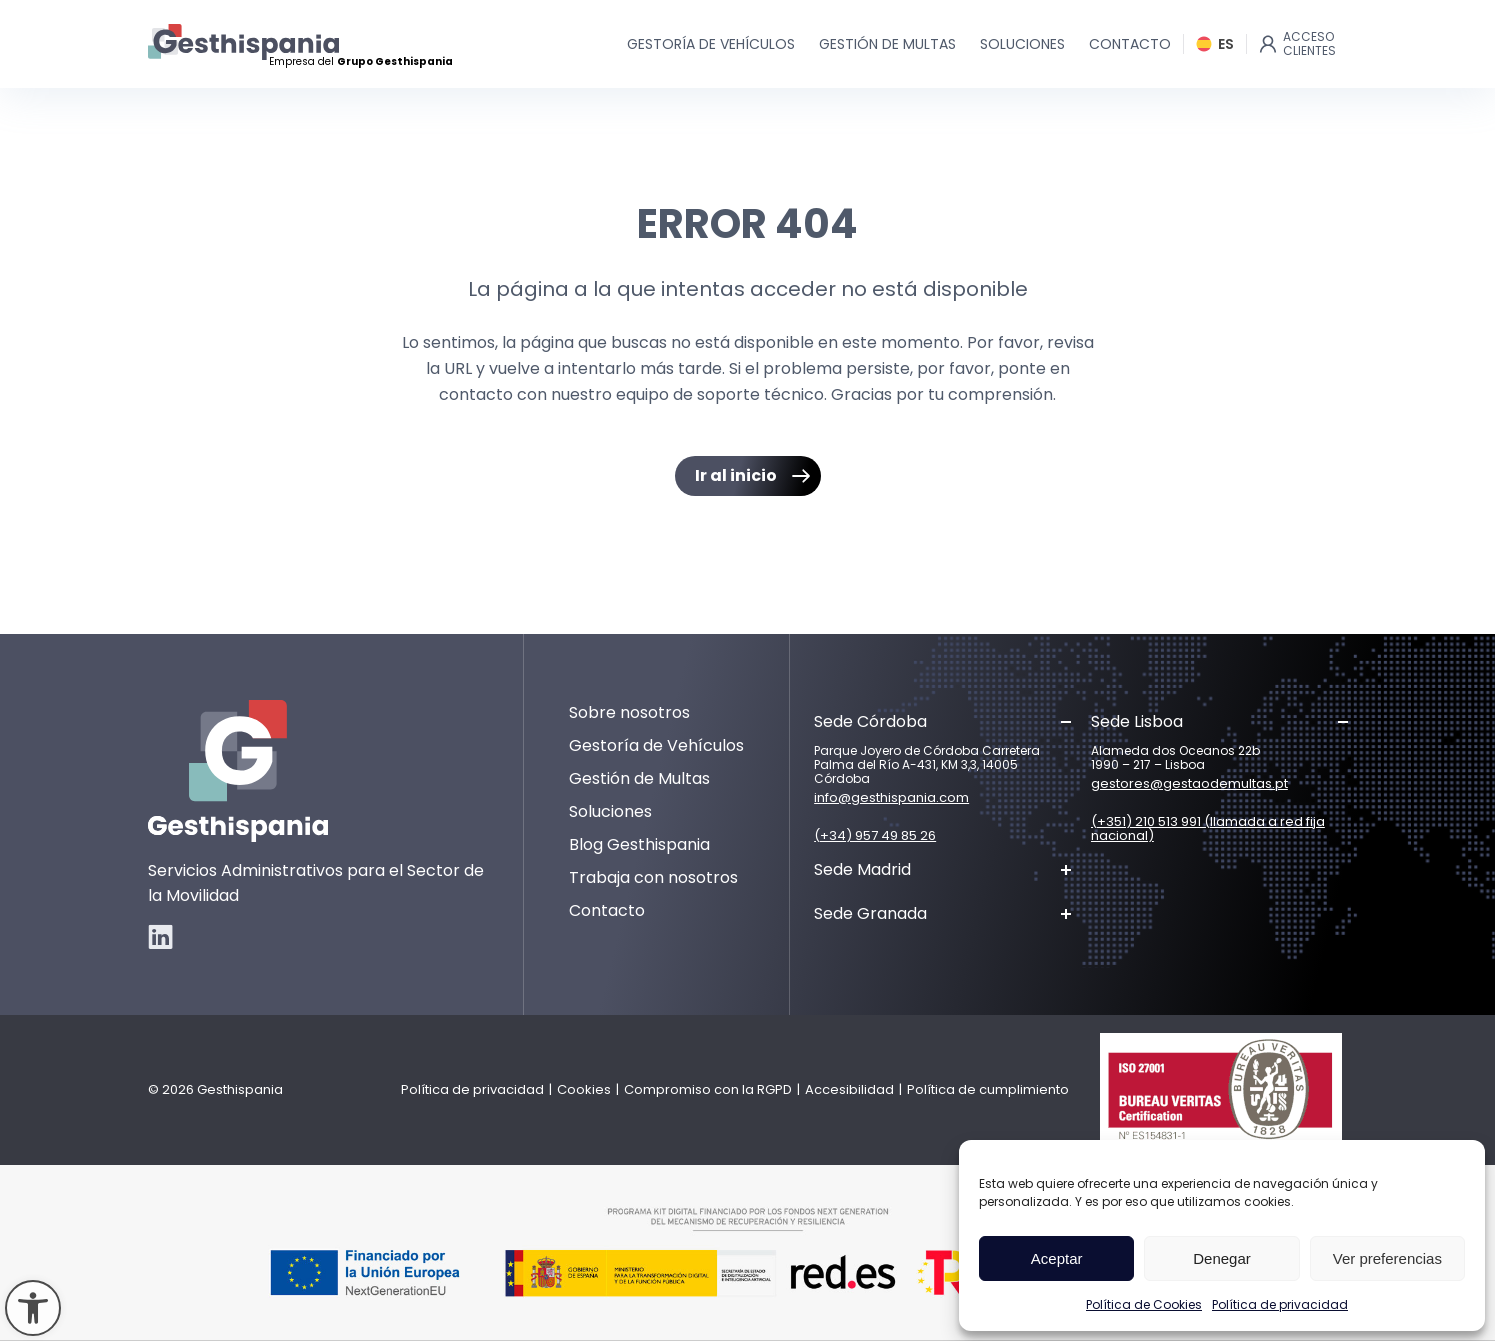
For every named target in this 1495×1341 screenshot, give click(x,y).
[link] (33, 1308)
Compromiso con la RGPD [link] (708, 1089)
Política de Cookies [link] (1144, 1304)
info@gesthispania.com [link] (891, 798)
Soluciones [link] (610, 811)
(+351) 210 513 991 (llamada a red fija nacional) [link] (1208, 829)
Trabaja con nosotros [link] (653, 877)
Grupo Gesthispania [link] (395, 61)
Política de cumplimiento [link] (988, 1089)
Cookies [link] (584, 1089)
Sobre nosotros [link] (629, 712)
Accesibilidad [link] (849, 1089)
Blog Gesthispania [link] (639, 844)
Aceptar (1057, 1258)
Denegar (1222, 1258)
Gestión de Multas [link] (639, 778)
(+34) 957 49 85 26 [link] (875, 836)
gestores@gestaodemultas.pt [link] (1189, 784)
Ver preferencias (1387, 1258)
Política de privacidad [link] (1280, 1304)
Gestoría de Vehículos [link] (656, 745)
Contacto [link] (607, 910)
